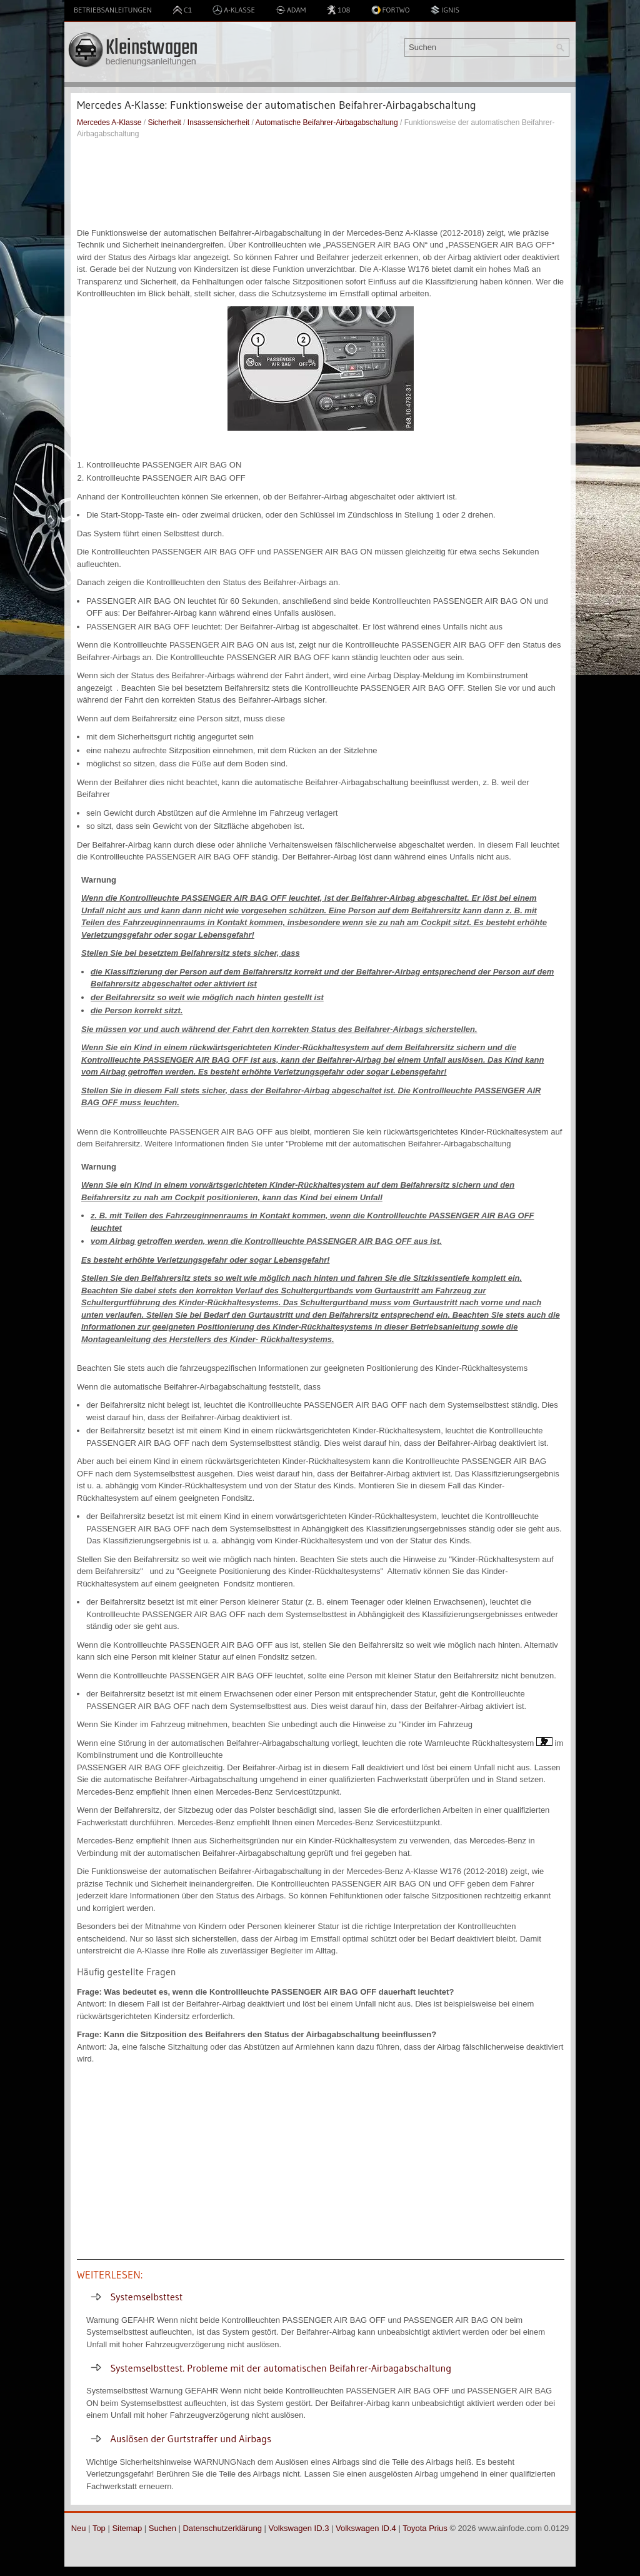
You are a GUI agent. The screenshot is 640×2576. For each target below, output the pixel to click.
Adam (291, 10)
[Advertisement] (320, 183)
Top (99, 2528)
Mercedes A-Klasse (109, 122)
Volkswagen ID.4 (366, 2528)
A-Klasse (233, 10)
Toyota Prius (425, 2528)
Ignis (444, 10)
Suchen (162, 2528)
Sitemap (127, 2528)
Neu (78, 2528)
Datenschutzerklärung (221, 2528)
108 (338, 10)
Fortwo (390, 10)
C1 (182, 10)
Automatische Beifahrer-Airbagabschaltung (327, 122)
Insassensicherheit (218, 122)
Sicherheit (164, 122)
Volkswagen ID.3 (299, 2528)
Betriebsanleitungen (113, 9)
